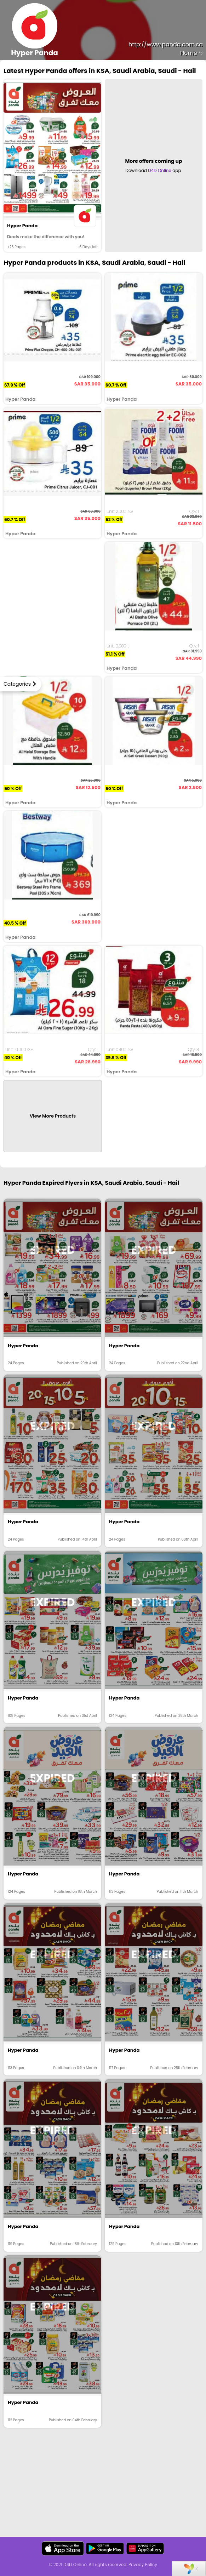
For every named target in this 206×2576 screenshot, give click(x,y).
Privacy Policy (142, 2564)
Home (191, 53)
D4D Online (159, 170)
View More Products (53, 1116)
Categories (17, 683)
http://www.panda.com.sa (165, 44)
